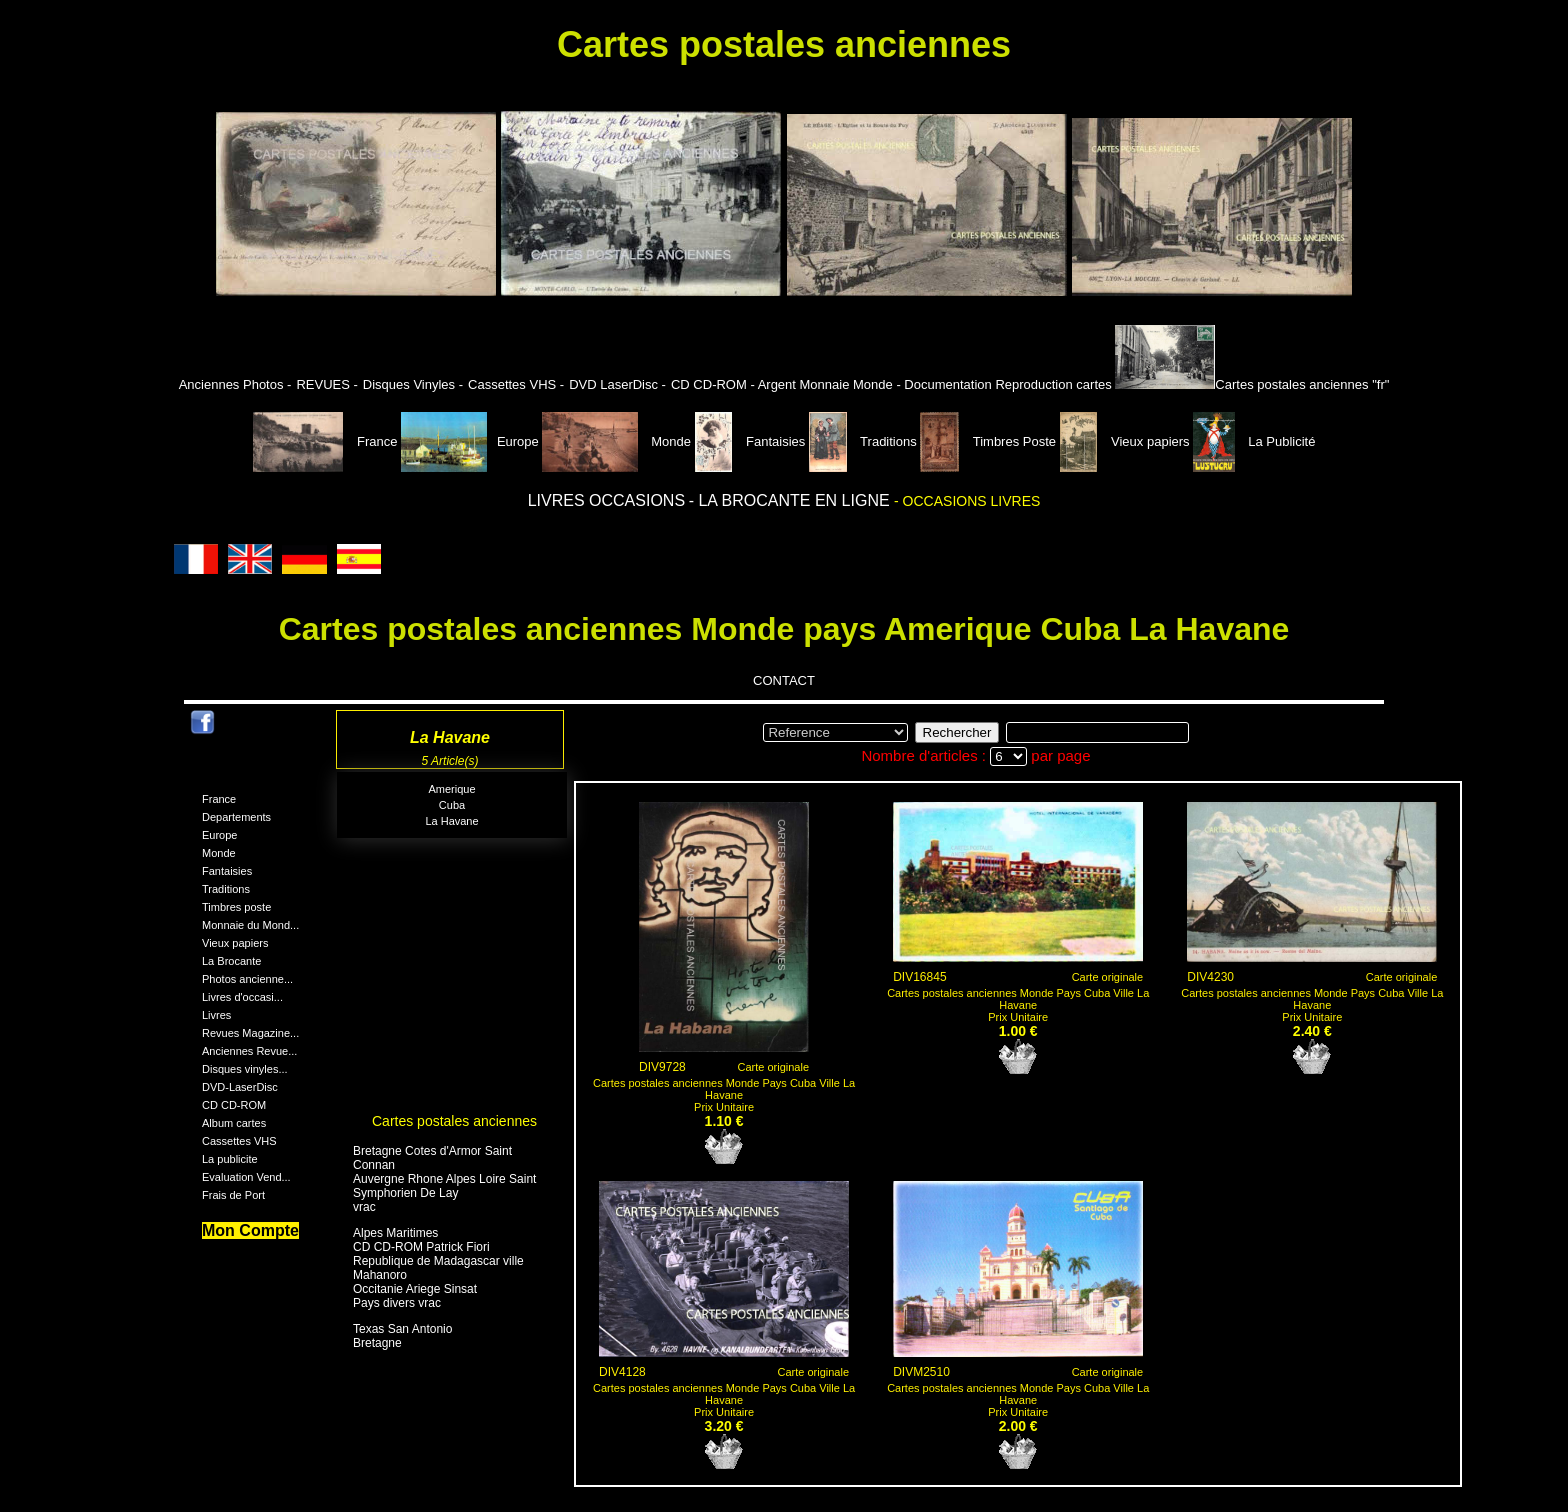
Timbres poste (236, 907)
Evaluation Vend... (246, 1177)
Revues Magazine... (250, 1033)
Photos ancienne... (247, 979)
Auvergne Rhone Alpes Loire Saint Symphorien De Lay (444, 1186)
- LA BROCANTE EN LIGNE (791, 500)
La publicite (230, 1159)
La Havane (451, 821)
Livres (216, 1015)
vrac (364, 1207)
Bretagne (377, 1343)
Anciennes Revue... (249, 1051)
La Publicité (1254, 441)
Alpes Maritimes (395, 1233)
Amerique (451, 789)
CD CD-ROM (234, 1105)
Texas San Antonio (402, 1329)
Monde (616, 441)
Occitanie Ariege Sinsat (415, 1289)
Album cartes (234, 1123)
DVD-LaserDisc (240, 1087)
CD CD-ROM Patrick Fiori (421, 1247)
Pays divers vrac (397, 1303)
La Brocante (231, 961)
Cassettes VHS (239, 1141)
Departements (236, 817)
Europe (470, 441)
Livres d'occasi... (242, 997)
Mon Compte (250, 1230)
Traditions (864, 441)
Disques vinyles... (245, 1069)
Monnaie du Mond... (250, 925)
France (327, 441)
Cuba (452, 805)
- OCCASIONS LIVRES (967, 501)
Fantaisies (752, 441)
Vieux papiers (1127, 441)
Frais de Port (233, 1195)
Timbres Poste (989, 441)
